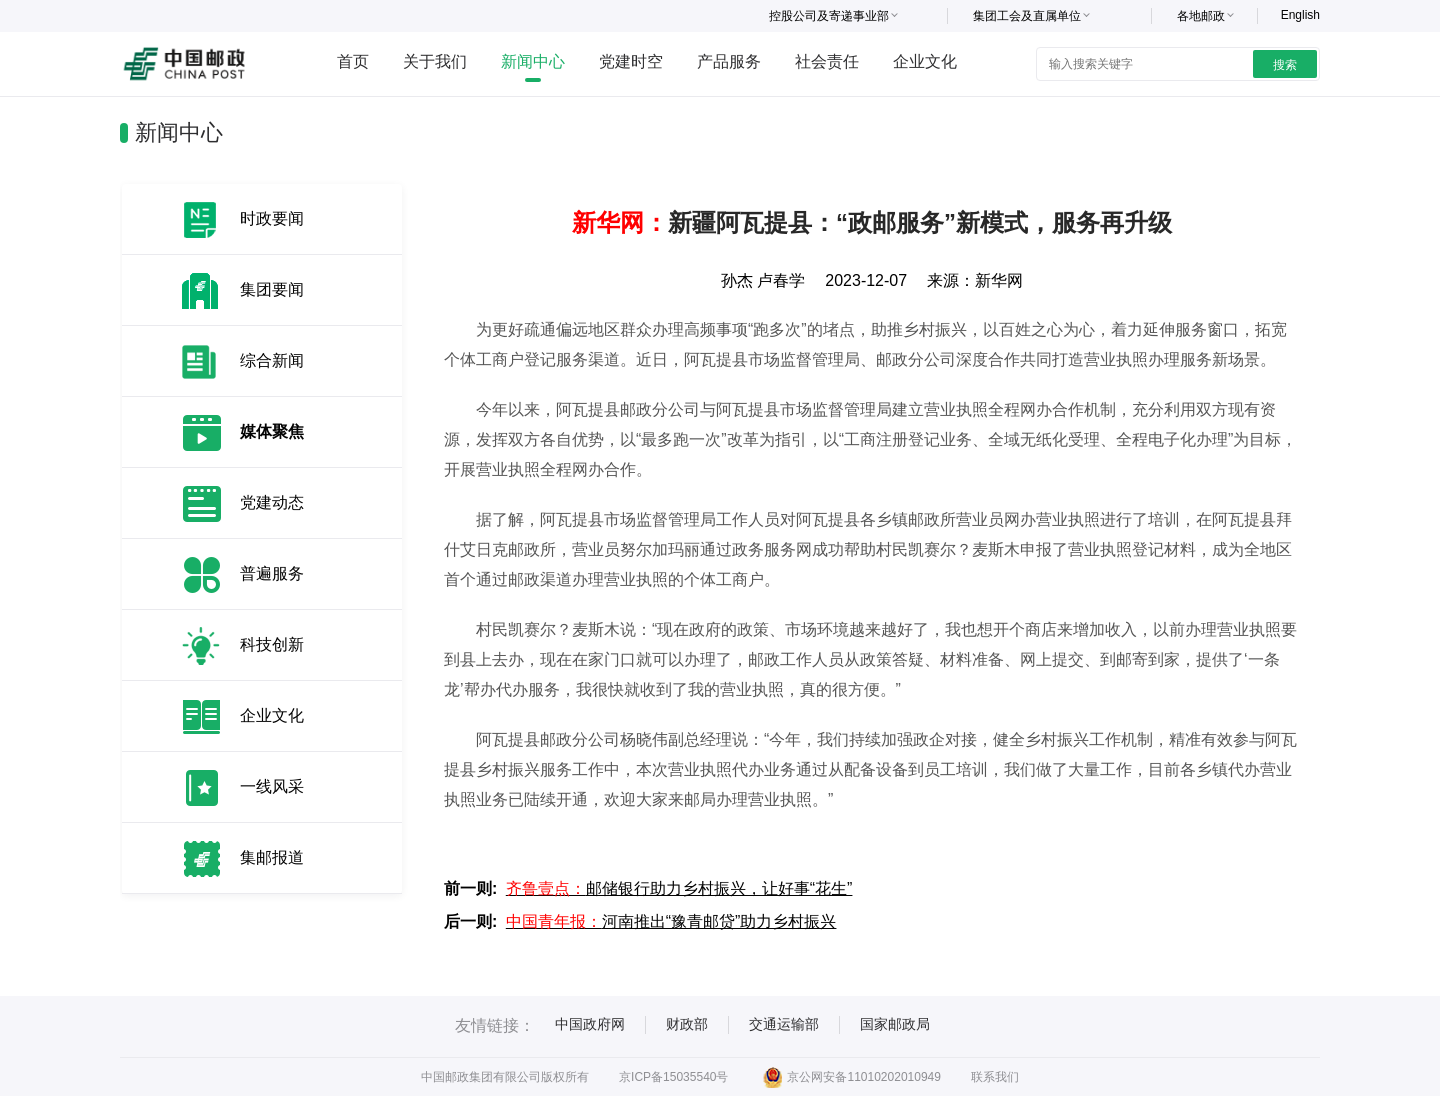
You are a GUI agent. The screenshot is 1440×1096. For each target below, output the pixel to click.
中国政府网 (590, 1024)
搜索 (1285, 65)
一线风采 (272, 786)
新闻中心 (533, 61)
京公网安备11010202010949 (851, 1077)
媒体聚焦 (272, 431)
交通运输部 (784, 1024)
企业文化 (925, 61)
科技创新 (272, 644)
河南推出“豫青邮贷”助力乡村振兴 (671, 921)
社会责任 (827, 61)
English (1300, 15)
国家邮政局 (895, 1024)
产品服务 (729, 61)
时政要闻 (272, 218)
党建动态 (272, 502)
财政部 (687, 1024)
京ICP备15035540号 (673, 1077)
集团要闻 (272, 289)
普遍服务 (272, 573)
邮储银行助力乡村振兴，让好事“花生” (679, 888)
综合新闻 (272, 360)
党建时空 (631, 61)
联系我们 (995, 1077)
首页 (353, 61)
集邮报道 (272, 857)
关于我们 (435, 61)
